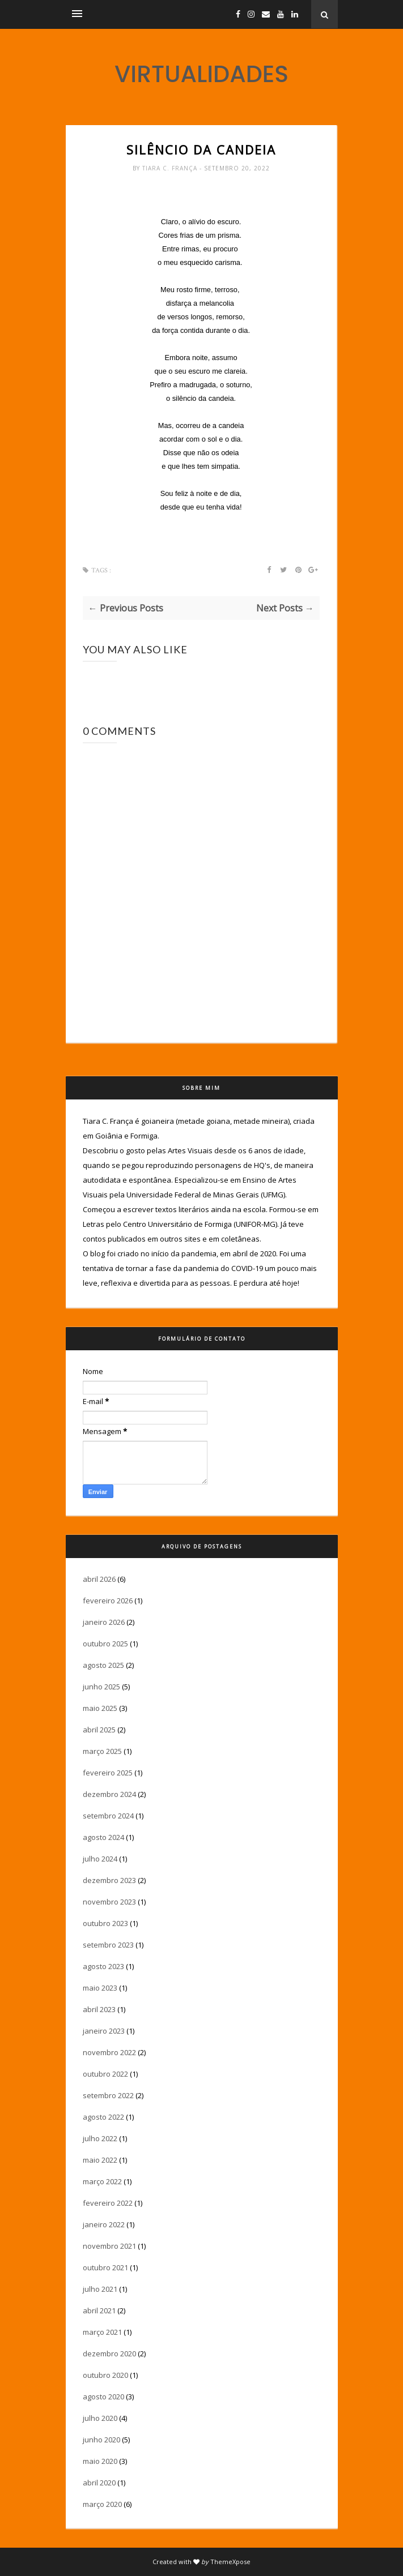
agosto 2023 (103, 1966)
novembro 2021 (109, 2246)
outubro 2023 (105, 1923)
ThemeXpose (230, 2561)
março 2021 (102, 2332)
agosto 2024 (103, 1837)
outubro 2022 (105, 2074)
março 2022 (102, 2181)
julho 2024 (100, 1859)
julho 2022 (100, 2138)
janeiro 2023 (104, 2031)
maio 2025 (100, 1708)
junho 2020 (101, 2439)
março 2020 (102, 2504)
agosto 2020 (103, 2396)
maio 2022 (100, 2160)
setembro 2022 (108, 2095)
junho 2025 (101, 1686)
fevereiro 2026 (108, 1600)
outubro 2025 (105, 1643)
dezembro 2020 (109, 2353)
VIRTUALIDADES (201, 74)
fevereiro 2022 (108, 2203)
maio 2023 (100, 1988)
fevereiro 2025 (108, 1773)
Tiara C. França (171, 168)
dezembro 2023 (109, 1880)
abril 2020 (99, 2482)
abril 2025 (99, 1730)
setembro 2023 (108, 1945)
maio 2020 (100, 2461)
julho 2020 (100, 2418)
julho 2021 (100, 2289)
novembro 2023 (109, 1902)
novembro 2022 (109, 2052)
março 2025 (102, 1751)
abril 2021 (99, 2310)
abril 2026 (99, 1579)
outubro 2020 (105, 2375)
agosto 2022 (103, 2117)
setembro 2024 (108, 1816)
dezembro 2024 (109, 1794)
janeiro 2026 (104, 1622)
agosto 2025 (103, 1665)
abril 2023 (99, 2009)
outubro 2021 (105, 2267)
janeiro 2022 (104, 2224)
